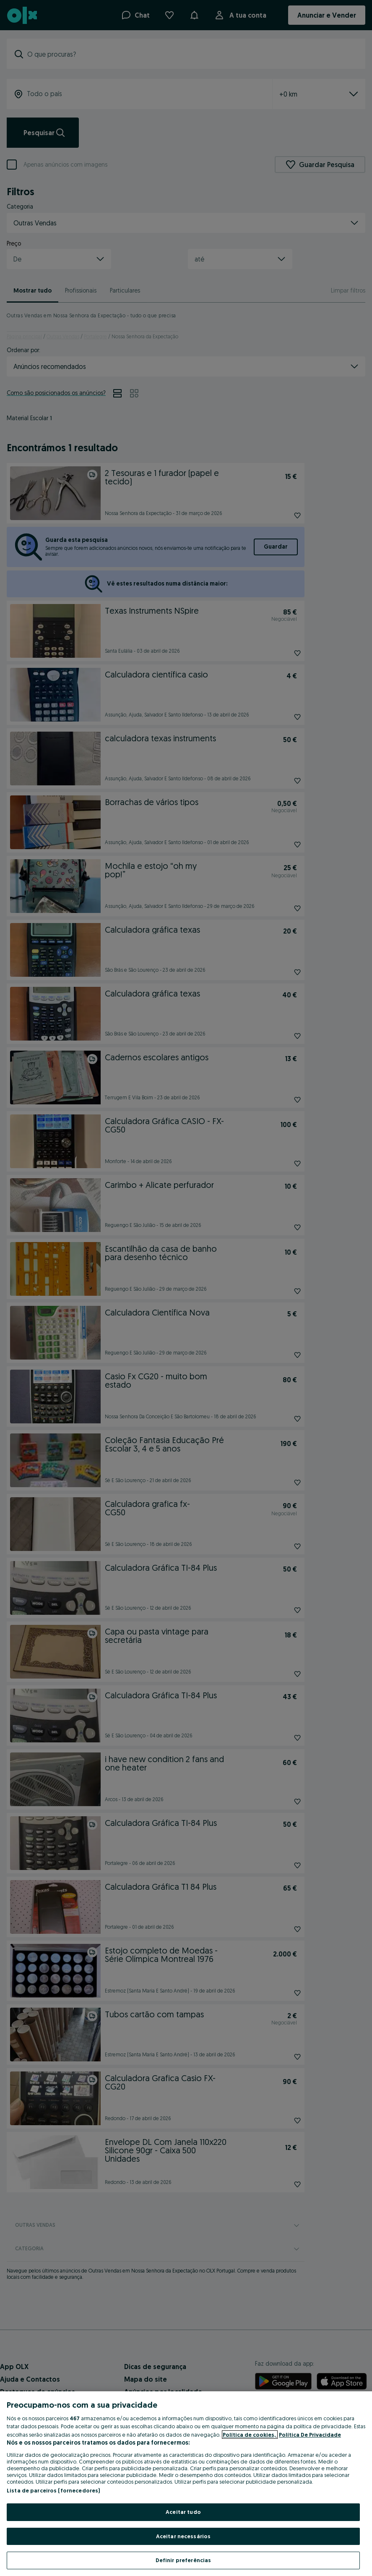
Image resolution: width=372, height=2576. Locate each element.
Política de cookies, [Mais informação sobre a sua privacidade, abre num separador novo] (250, 2434)
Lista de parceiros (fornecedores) (53, 2490)
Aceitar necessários (183, 2536)
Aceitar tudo (183, 2511)
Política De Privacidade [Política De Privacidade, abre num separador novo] (310, 2434)
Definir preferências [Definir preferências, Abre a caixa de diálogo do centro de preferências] (183, 2560)
